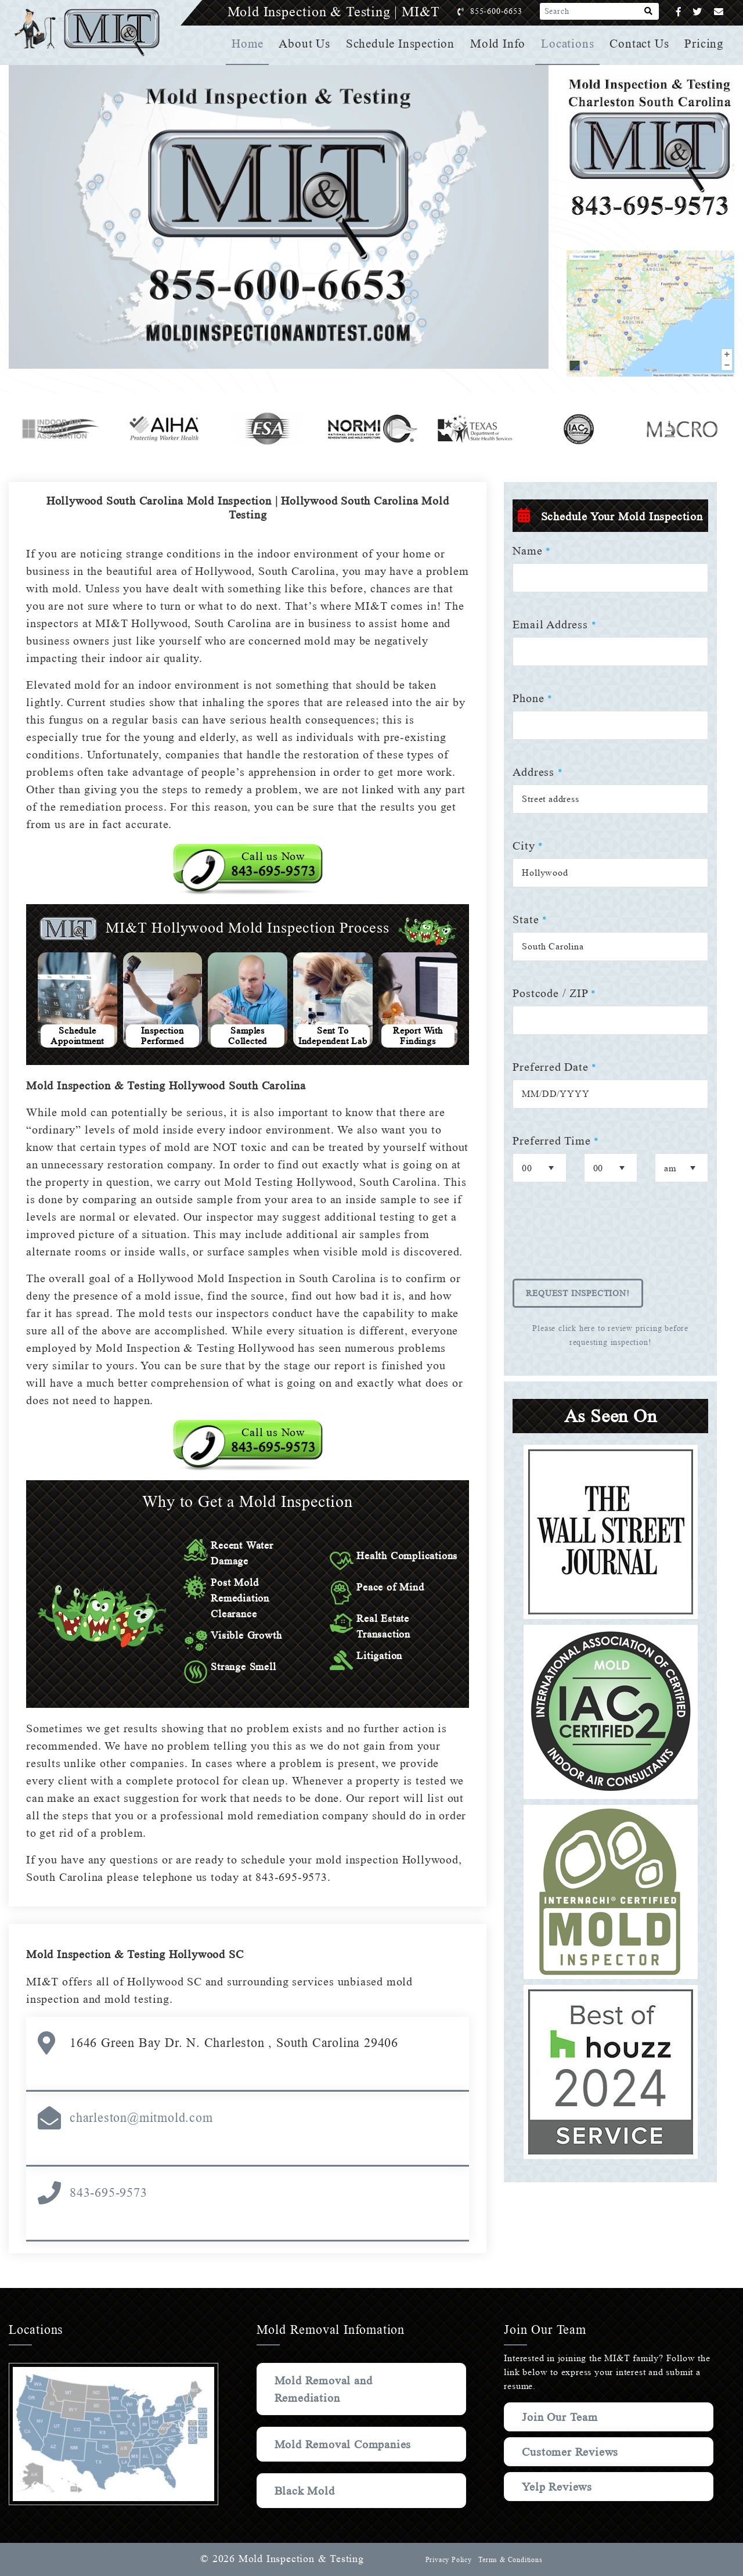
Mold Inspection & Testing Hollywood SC (138, 1954)
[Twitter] (697, 11)
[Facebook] (678, 11)
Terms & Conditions (509, 2560)
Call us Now (273, 864)
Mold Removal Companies (345, 2444)
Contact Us (640, 44)
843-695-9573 (108, 2192)
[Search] (648, 11)
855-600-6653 (508, 11)
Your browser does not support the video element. (279, 217)
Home (252, 44)
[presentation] (601, 1238)
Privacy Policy (447, 2560)
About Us (308, 44)
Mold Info (500, 44)
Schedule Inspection (403, 44)
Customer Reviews (572, 2451)
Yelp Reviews (557, 2486)
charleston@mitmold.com (141, 2117)
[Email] (719, 11)
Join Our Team (562, 2416)
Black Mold (306, 2490)
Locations (569, 44)
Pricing (705, 44)
